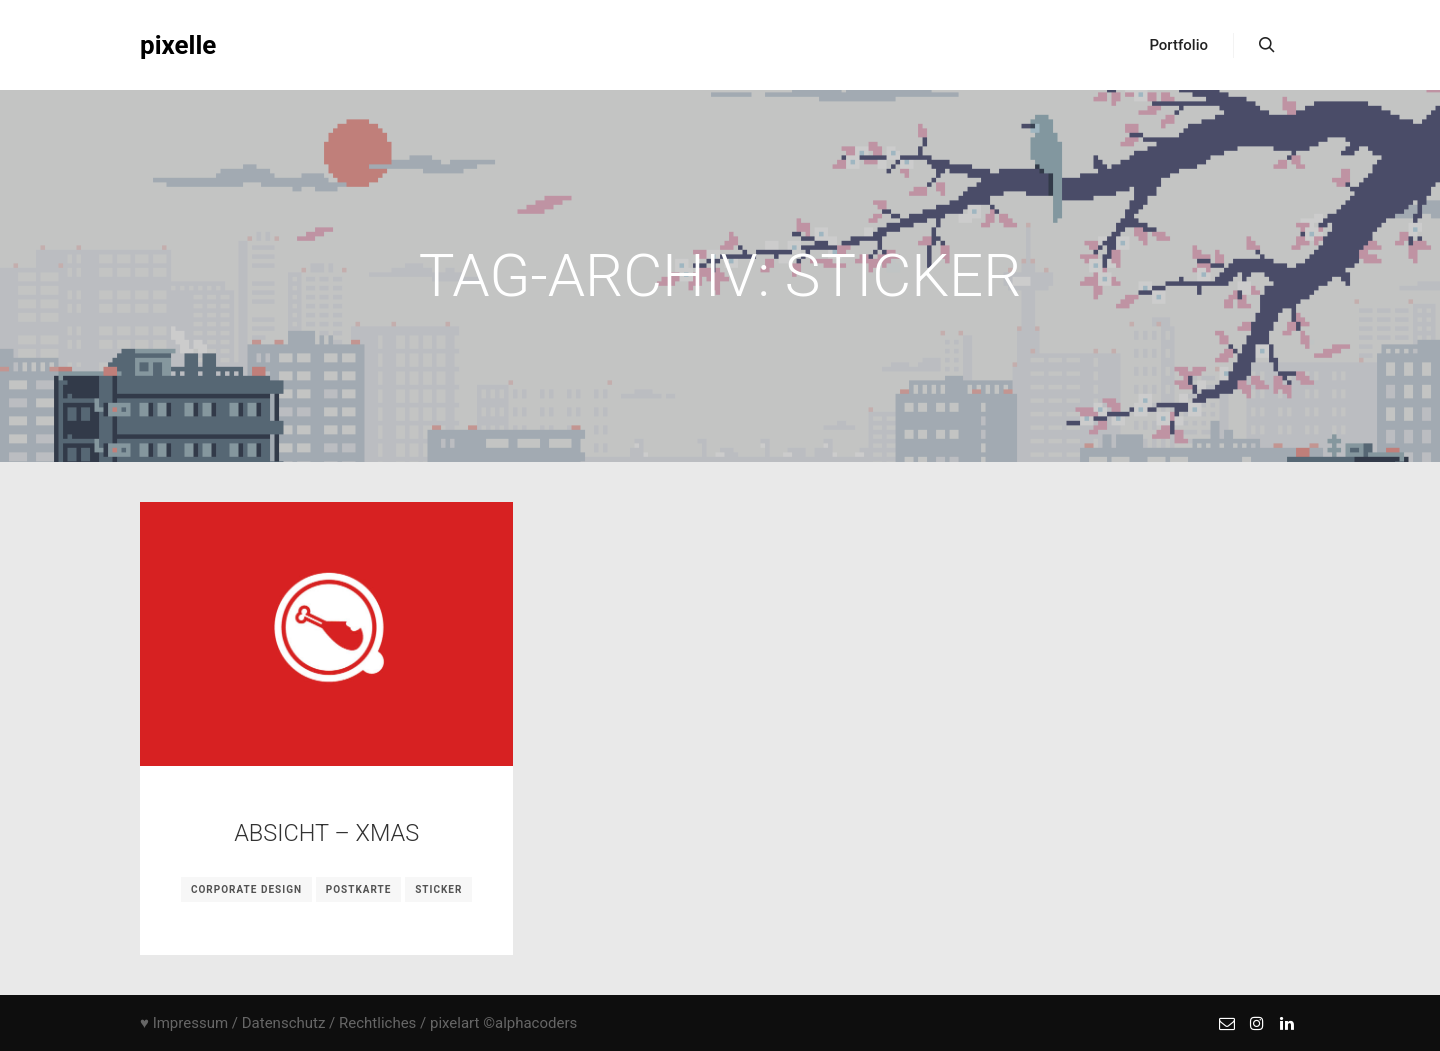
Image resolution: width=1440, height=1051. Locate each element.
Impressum (190, 1023)
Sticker (438, 889)
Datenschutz (284, 1023)
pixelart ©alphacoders (503, 1023)
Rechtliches (377, 1023)
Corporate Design (246, 889)
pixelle (178, 45)
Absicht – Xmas (326, 833)
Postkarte (359, 889)
